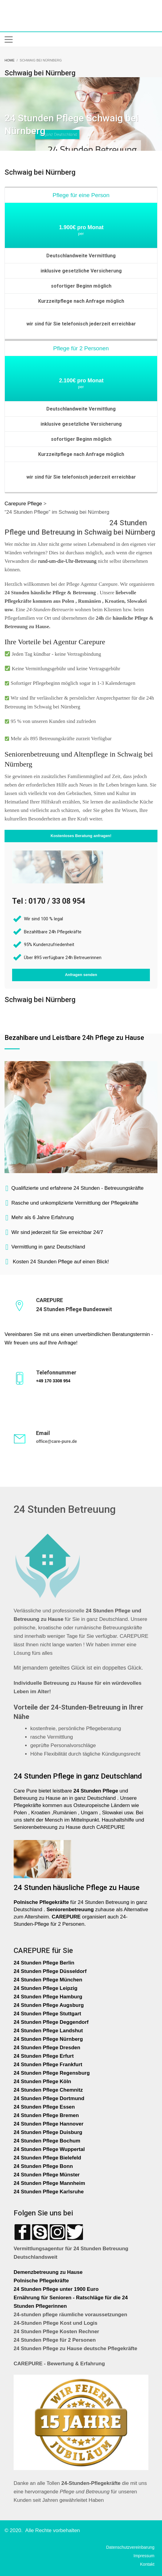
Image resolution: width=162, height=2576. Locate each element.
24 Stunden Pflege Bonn (43, 2166)
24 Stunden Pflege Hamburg (48, 1997)
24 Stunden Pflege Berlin (44, 1963)
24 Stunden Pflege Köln (42, 2081)
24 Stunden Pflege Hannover (49, 2124)
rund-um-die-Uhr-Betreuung (67, 561)
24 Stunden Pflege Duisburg (48, 2132)
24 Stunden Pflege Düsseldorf (50, 1971)
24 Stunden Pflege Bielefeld (47, 2158)
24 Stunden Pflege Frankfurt (49, 2064)
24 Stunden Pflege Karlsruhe (49, 2192)
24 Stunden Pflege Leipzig (46, 1988)
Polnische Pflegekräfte (42, 2281)
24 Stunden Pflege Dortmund (49, 2098)
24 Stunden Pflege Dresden (47, 2047)
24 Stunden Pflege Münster (47, 2175)
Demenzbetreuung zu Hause (48, 2272)
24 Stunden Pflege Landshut (48, 2030)
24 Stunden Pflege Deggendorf (52, 2022)
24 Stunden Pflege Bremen (47, 2115)
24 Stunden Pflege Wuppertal (49, 2149)
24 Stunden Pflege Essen (44, 2107)
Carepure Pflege (24, 503)
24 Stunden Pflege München (48, 1980)
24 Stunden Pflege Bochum (47, 2141)
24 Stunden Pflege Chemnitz (48, 2090)
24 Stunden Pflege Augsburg (49, 2005)
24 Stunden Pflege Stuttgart (48, 2014)
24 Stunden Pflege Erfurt (44, 2056)
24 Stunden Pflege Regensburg (52, 2073)
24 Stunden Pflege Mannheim (49, 2183)
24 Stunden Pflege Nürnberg (48, 2039)
